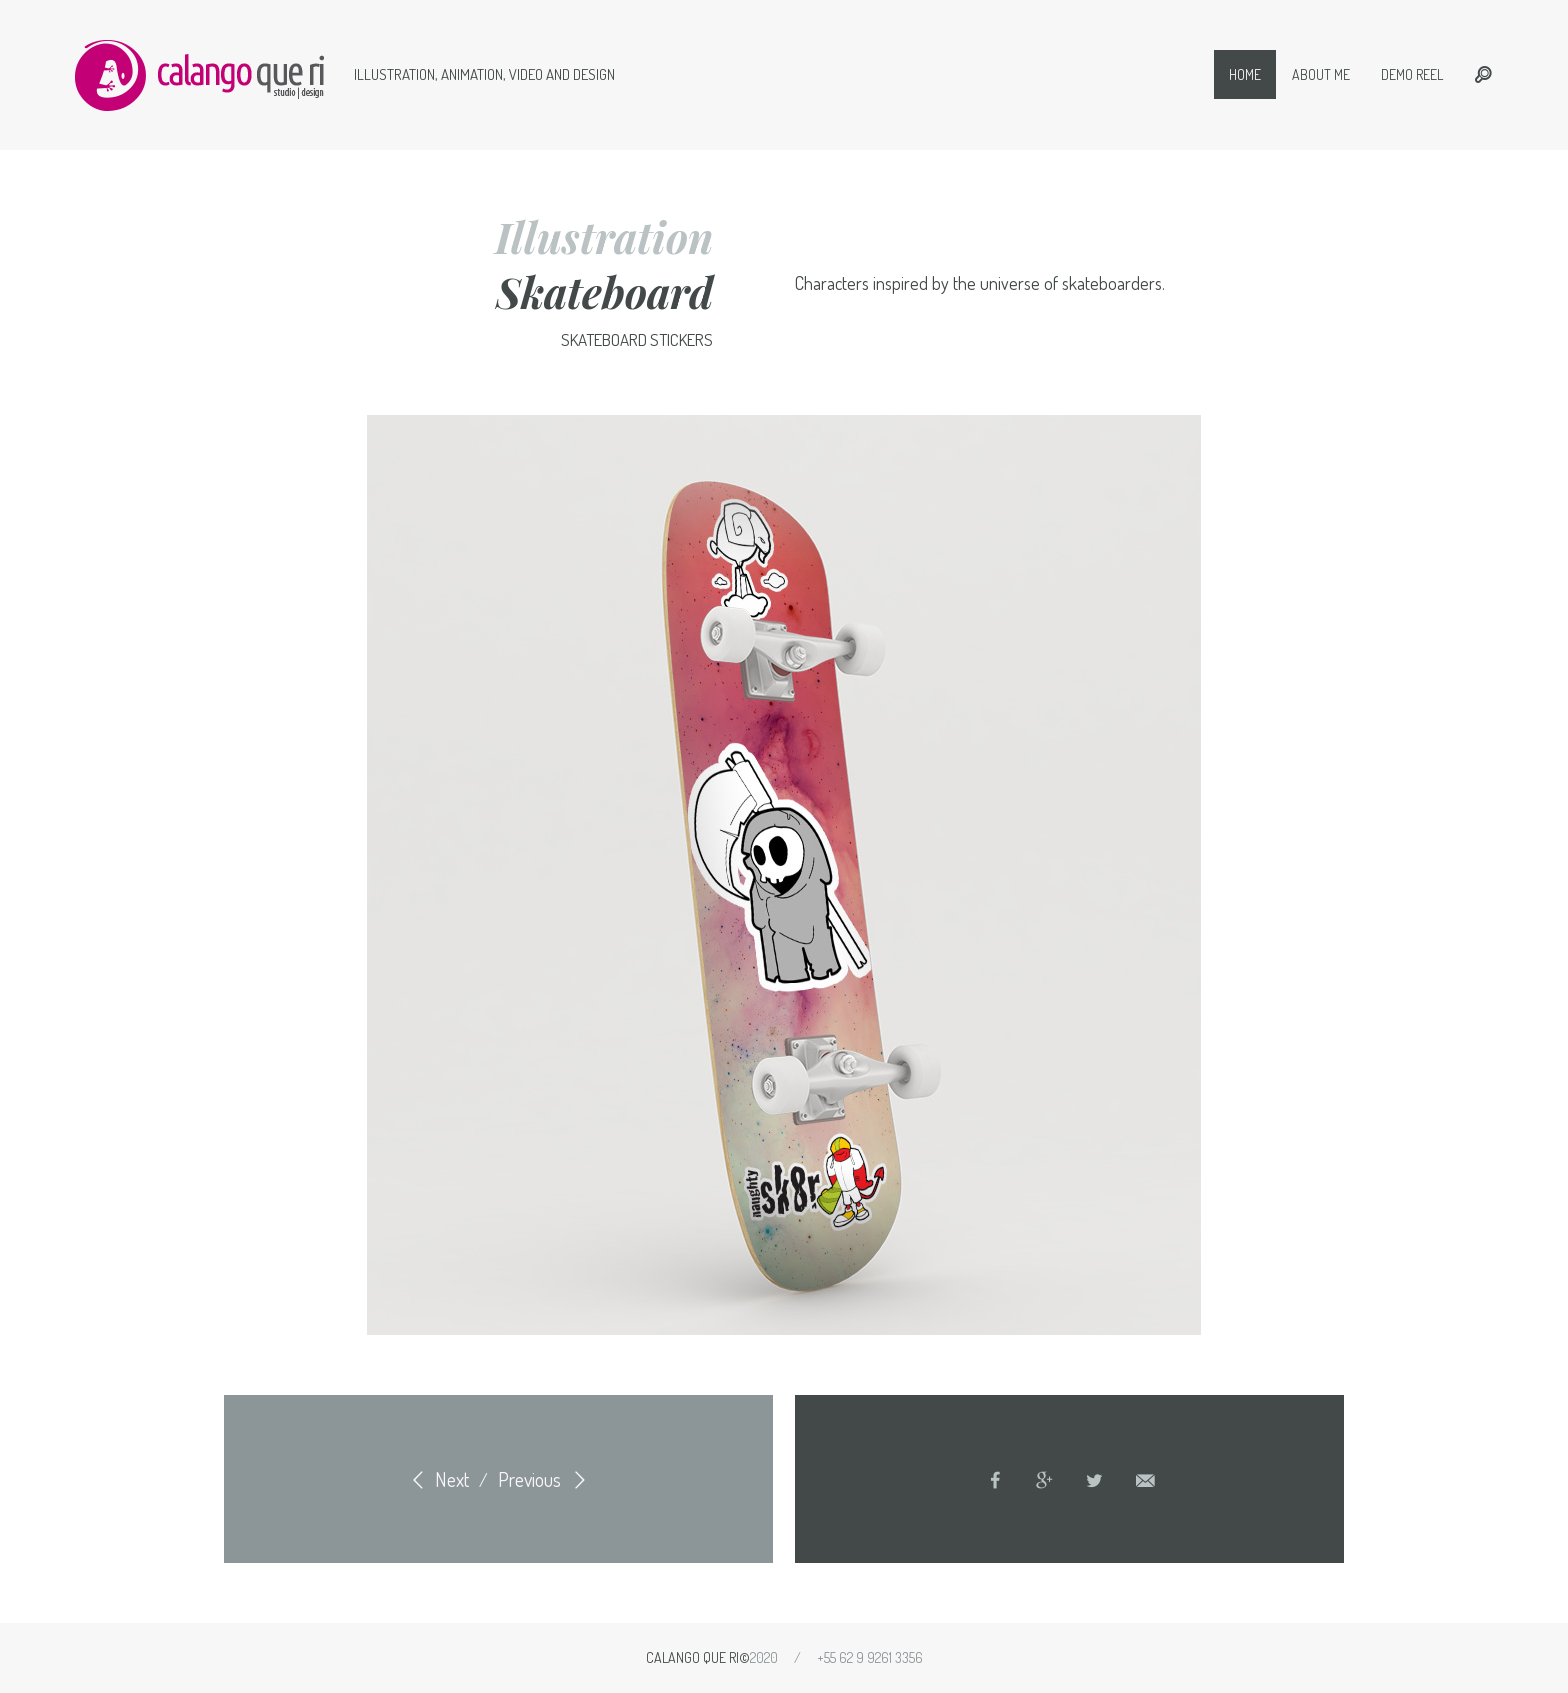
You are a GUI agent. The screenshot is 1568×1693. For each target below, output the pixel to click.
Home (1245, 74)
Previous (545, 1479)
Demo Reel (1412, 74)
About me (1321, 74)
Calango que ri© (698, 1657)
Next (436, 1479)
